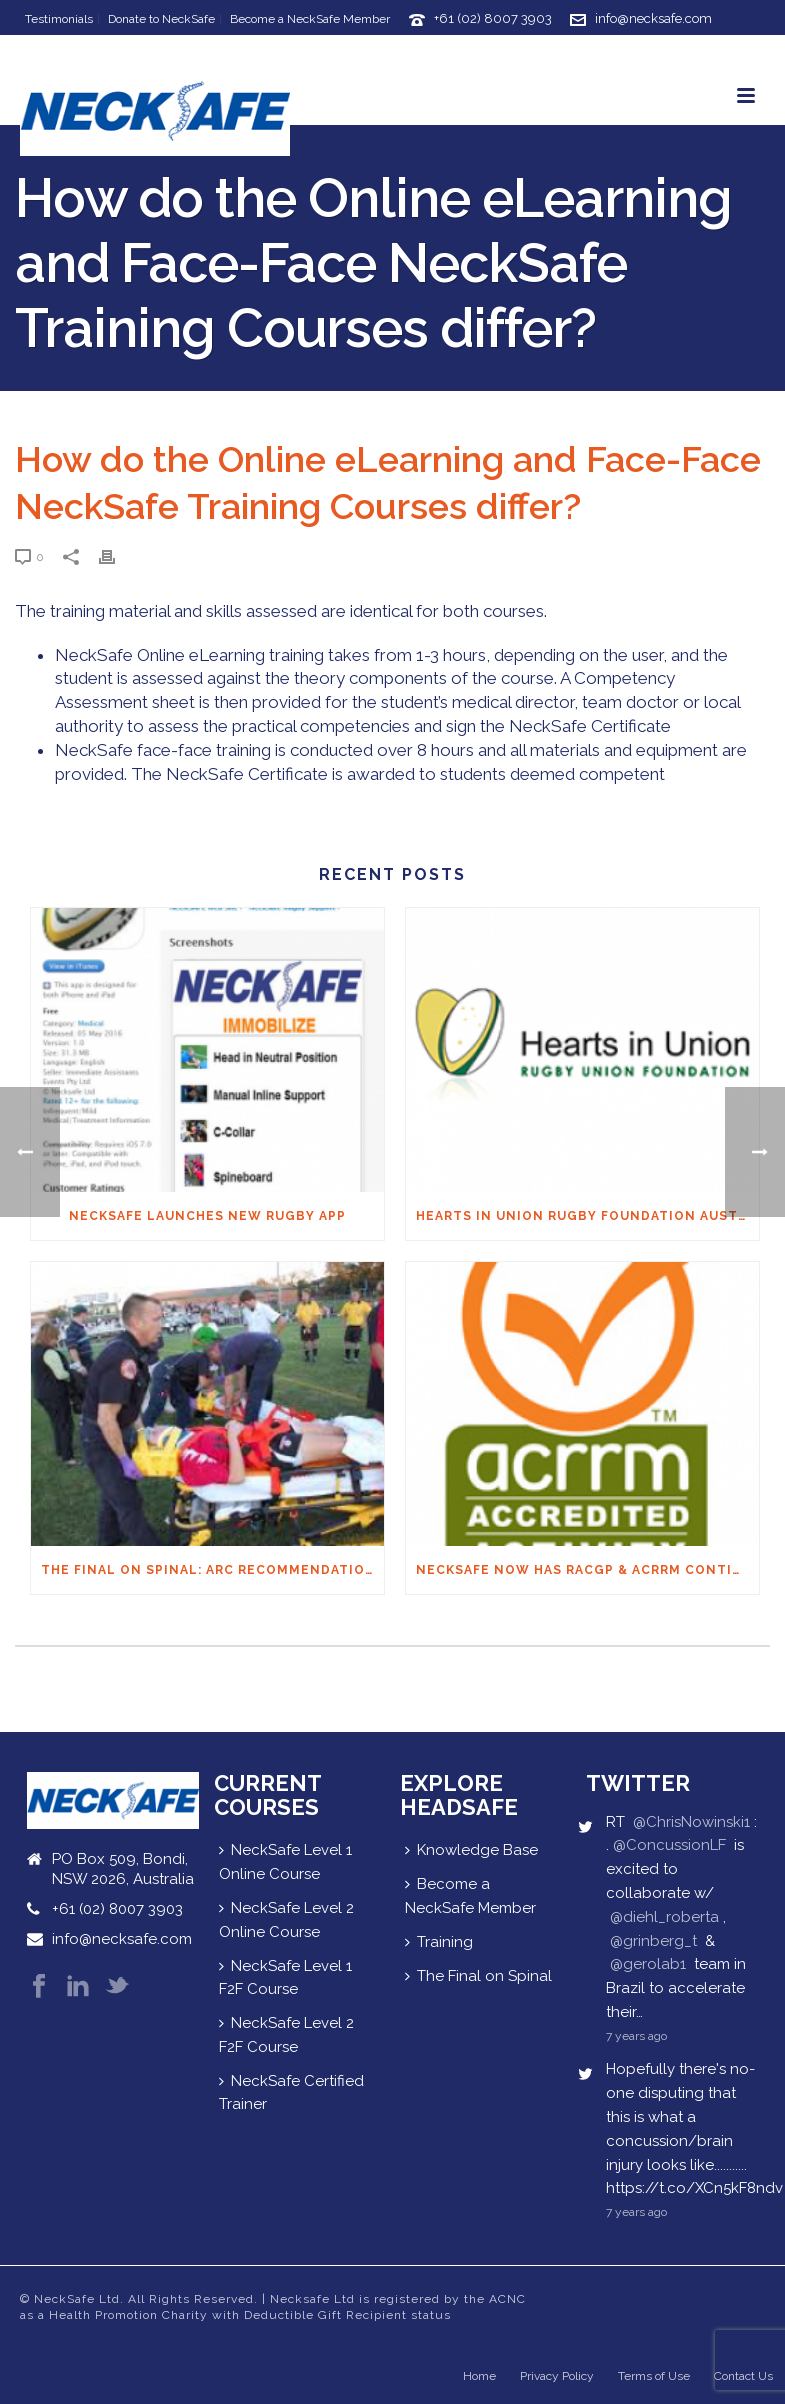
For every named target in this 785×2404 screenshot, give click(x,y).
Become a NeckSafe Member (470, 1896)
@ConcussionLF (669, 1845)
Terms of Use (654, 2376)
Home (479, 2376)
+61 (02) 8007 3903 (493, 18)
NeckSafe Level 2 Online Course (286, 1920)
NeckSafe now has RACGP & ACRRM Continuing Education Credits (587, 1570)
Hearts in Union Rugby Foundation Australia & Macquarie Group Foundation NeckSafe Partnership (587, 1216)
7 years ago (636, 2036)
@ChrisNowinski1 (691, 1822)
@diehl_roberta (664, 1917)
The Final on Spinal (478, 1976)
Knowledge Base (471, 1850)
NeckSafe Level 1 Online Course (285, 1862)
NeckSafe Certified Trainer (291, 2093)
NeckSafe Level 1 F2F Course (285, 1978)
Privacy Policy (557, 2376)
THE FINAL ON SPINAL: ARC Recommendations (212, 1570)
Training (439, 1942)
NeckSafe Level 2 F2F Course (286, 2035)
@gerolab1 (648, 1964)
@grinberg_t (653, 1941)
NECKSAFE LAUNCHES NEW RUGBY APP (207, 1216)
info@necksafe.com (653, 18)
